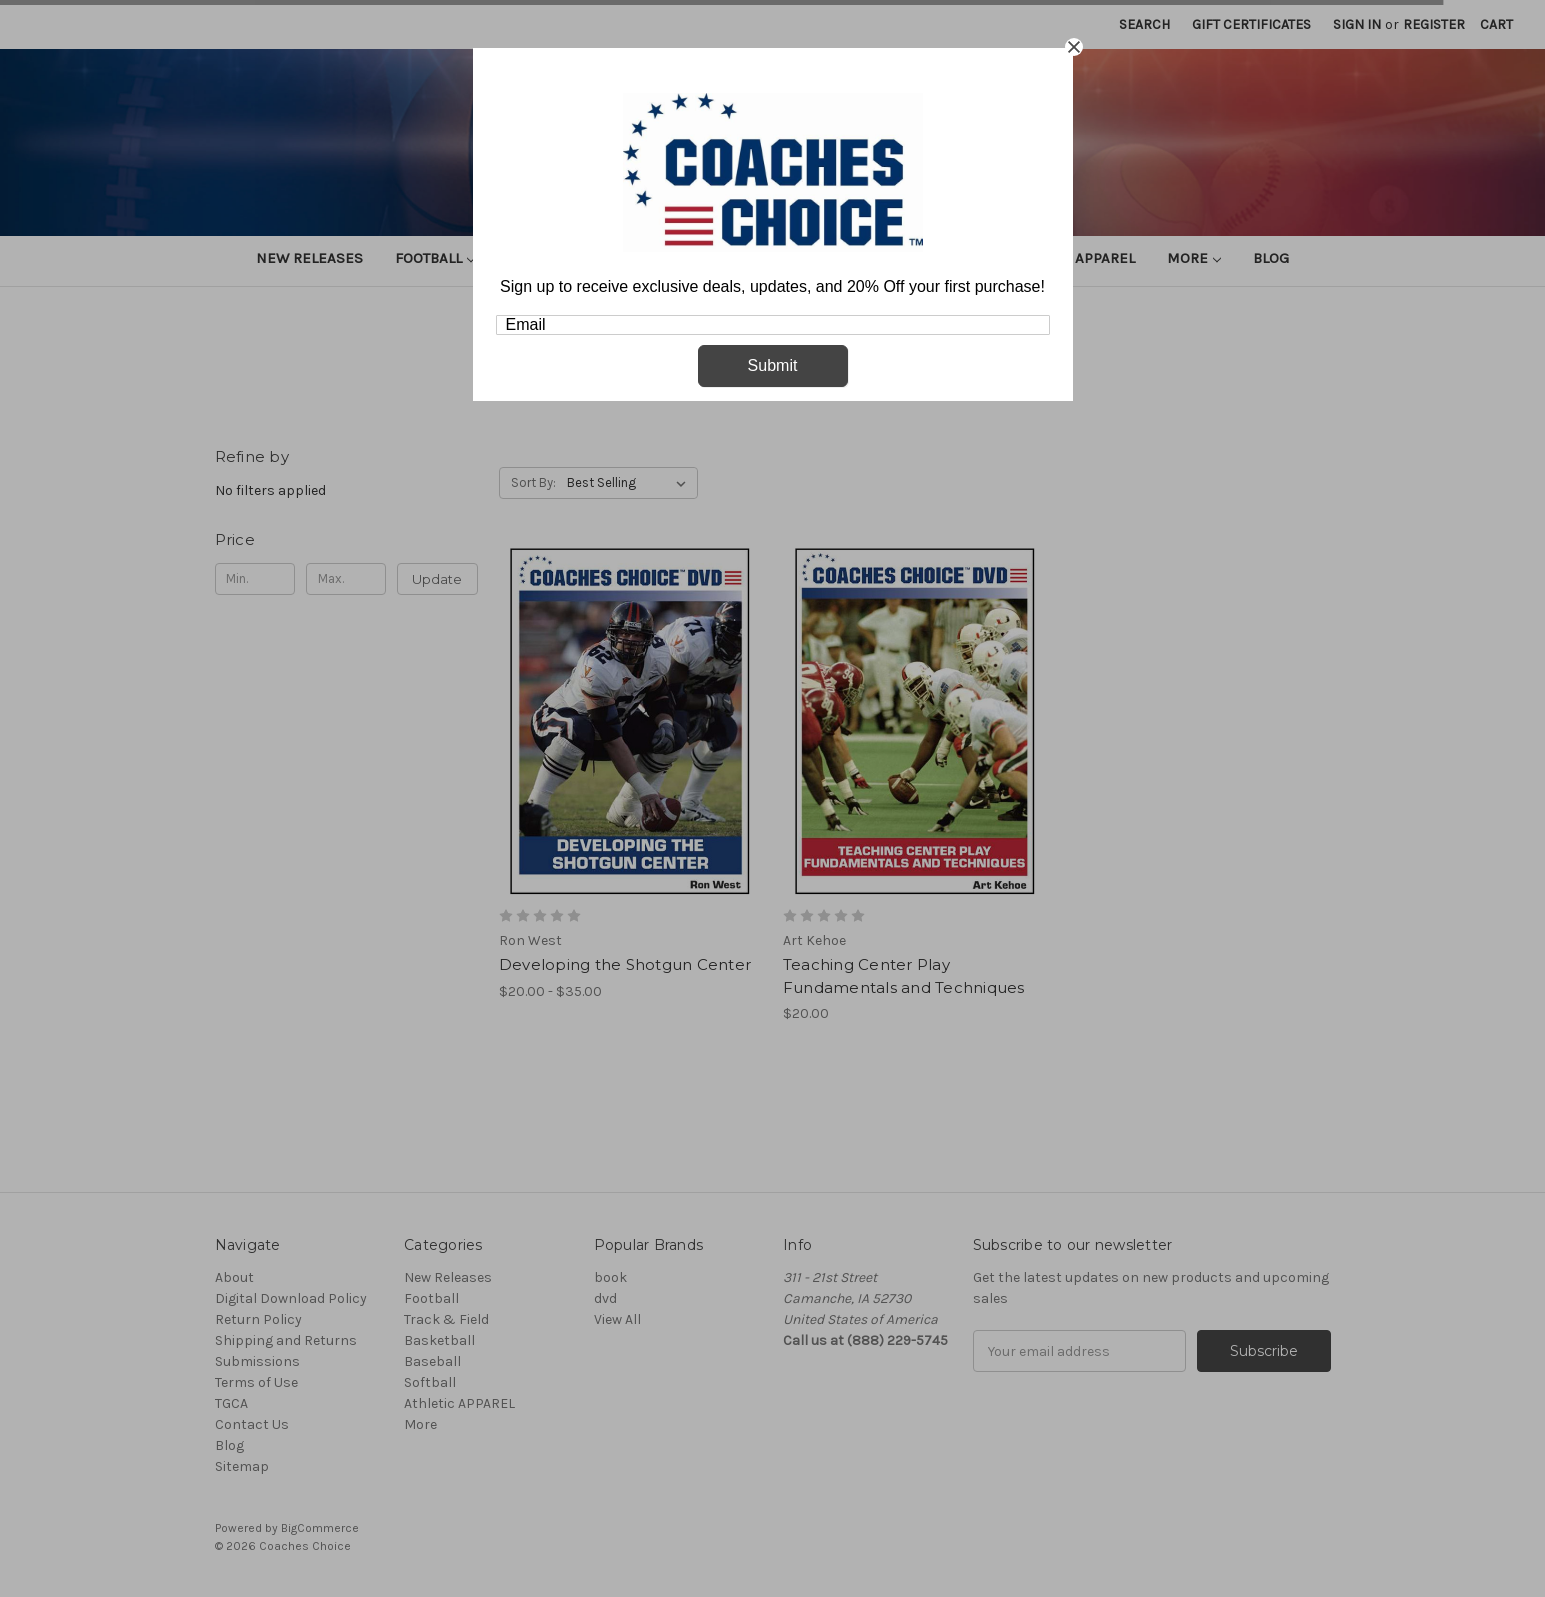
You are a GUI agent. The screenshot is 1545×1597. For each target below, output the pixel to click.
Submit (773, 365)
